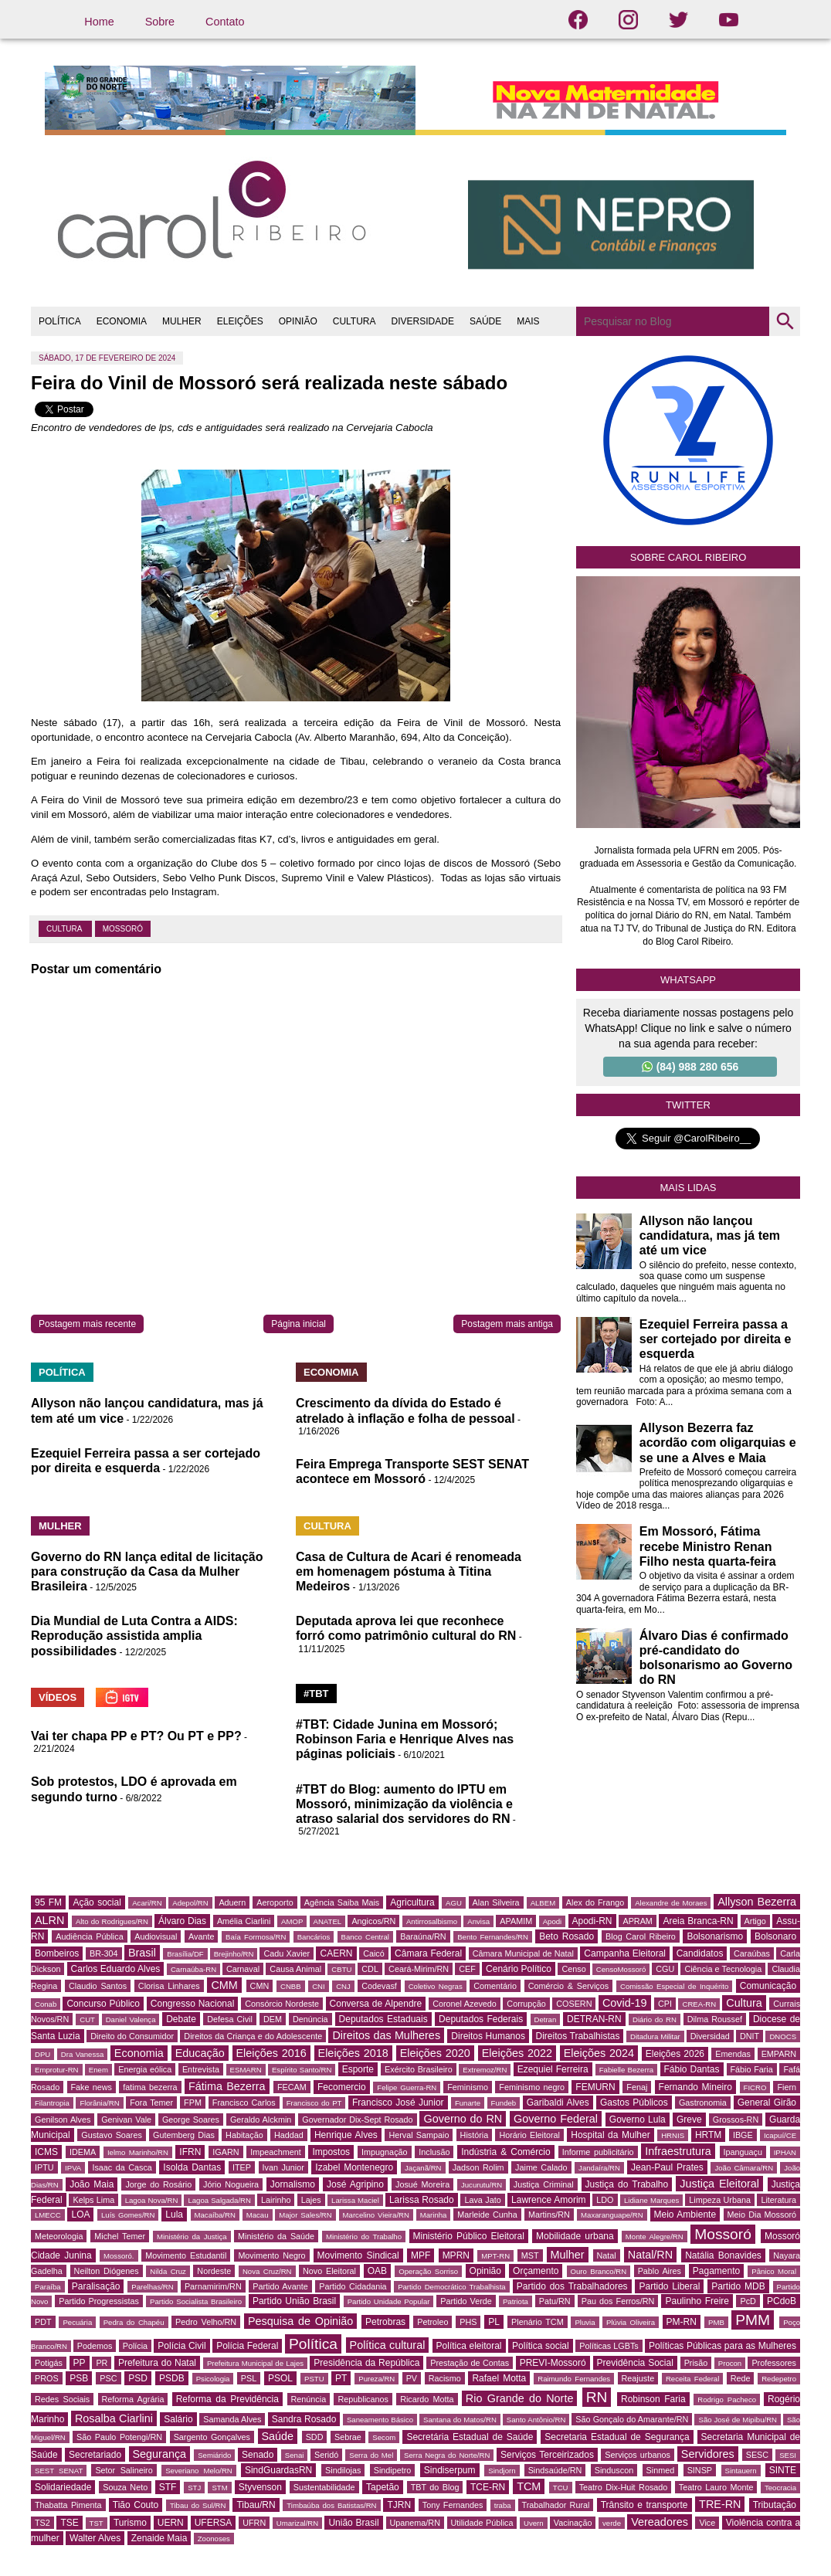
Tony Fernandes (452, 2505)
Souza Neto (125, 2487)
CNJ (343, 1986)
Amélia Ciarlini (244, 1921)
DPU (42, 2054)
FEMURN (595, 2087)
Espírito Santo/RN (301, 2069)
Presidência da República (366, 2362)
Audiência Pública (89, 1936)
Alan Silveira (496, 1902)
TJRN (399, 2505)
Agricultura (412, 1902)
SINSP (699, 2470)
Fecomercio (341, 2087)
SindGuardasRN (278, 2470)
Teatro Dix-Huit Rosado (623, 2487)
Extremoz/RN (485, 2069)
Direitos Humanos (488, 2036)
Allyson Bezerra (756, 1902)
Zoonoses (214, 2538)
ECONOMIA (122, 321)
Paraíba (48, 2286)
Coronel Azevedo (464, 2003)
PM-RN (681, 2321)
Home (99, 21)
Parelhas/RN (152, 2286)
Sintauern (741, 2470)
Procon (729, 2363)
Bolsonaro (775, 1936)
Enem (98, 2069)
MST (530, 2255)
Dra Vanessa (82, 2054)
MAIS (528, 321)
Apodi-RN (592, 1921)
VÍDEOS (57, 1697)
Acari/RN (146, 1903)
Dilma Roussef (714, 2019)
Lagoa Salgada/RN (219, 2200)
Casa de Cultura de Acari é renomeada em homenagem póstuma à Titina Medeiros (408, 1571)
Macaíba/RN (215, 2215)
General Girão (767, 2102)
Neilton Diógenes (106, 2271)
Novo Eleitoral (329, 2271)
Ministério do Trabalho (364, 2236)
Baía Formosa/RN (256, 1937)
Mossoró (123, 929)
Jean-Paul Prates (667, 2167)
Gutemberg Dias (184, 2135)
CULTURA (354, 321)
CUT (87, 2019)
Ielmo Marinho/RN (137, 2152)
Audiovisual (155, 1936)
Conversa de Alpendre (376, 2003)
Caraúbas (752, 1953)
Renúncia (309, 2399)
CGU (665, 1969)
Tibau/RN (255, 2505)
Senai (294, 2455)
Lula (174, 2214)
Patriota (515, 2301)
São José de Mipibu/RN (737, 2419)
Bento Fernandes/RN (492, 1937)
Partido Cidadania (352, 2286)
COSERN (574, 2003)
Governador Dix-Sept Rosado (357, 2119)
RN (597, 2397)
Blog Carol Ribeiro (640, 1936)
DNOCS (782, 2036)
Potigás (49, 2362)
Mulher (568, 2254)
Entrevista (200, 2069)
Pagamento (716, 2270)
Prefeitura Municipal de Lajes (255, 2363)
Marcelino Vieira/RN (376, 2215)
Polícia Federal (247, 2345)
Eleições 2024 (599, 2053)
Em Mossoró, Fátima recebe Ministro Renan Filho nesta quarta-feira (707, 1546)
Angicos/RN (373, 1921)
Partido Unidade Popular (389, 2301)
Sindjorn (501, 2470)
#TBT (316, 1693)
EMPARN (778, 2053)
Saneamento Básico (380, 2419)
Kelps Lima (93, 2199)
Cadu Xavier (286, 1953)
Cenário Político (518, 1968)
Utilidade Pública (482, 2522)
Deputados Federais (481, 2019)
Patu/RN (555, 2301)
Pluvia (585, 2322)
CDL (369, 1969)
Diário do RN (655, 2019)
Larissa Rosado (421, 2199)
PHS (468, 2322)
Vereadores (659, 2522)
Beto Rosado (566, 1936)
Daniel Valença (131, 2019)
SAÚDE (485, 321)
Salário (178, 2419)
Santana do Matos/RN (460, 2419)
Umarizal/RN (297, 2523)
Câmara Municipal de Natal (523, 1953)
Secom (383, 2437)
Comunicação (768, 1985)
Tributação (774, 2505)
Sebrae (347, 2437)
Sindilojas (343, 2470)
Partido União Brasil (294, 2301)
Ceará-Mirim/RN (418, 1969)
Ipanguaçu (743, 2152)
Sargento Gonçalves (212, 2437)
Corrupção (526, 2003)
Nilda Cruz (168, 2271)
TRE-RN (720, 2504)
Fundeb (504, 2103)
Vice (707, 2522)
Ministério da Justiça (192, 2236)
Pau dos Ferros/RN (618, 2301)
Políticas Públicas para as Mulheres (722, 2345)
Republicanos (362, 2399)
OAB (377, 2270)
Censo (573, 1969)
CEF (467, 1969)
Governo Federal (556, 2119)
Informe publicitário (598, 2152)
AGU (454, 1903)
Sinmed (660, 2470)
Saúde (278, 2436)
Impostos (331, 2152)
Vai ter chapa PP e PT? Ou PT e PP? (136, 1736)
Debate (181, 2019)
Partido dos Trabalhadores (572, 2286)
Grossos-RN (735, 2119)
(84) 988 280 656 (690, 1067)
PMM (752, 2320)
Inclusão (434, 2152)
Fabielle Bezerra (626, 2069)
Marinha (433, 2215)
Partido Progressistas (99, 2301)
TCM (529, 2486)
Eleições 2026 (675, 2053)
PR (101, 2362)
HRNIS (672, 2135)
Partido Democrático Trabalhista (452, 2286)
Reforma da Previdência (227, 2399)
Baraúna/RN (423, 1936)
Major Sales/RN (305, 2215)
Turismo (130, 2522)
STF (168, 2487)
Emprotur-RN (57, 2069)
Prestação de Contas (469, 2362)
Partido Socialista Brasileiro (196, 2301)
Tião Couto (136, 2505)
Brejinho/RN (234, 1954)
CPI (665, 2003)
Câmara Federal (428, 1953)
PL (494, 2321)
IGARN (225, 2152)
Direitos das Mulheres (386, 2035)
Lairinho (275, 2199)
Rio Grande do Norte (520, 2398)
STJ (194, 2487)
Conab (45, 2004)
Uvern (534, 2523)
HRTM (708, 2135)
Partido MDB (738, 2286)
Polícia (135, 2345)
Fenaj (636, 2087)
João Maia (92, 2184)
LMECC (48, 2215)
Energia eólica (144, 2069)
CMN (260, 1986)
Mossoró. (118, 2256)
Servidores (707, 2454)
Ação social (96, 1902)
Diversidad (710, 2036)
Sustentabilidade (324, 2487)
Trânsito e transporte (644, 2505)
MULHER (182, 321)
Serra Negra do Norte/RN (447, 2455)
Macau (257, 2215)
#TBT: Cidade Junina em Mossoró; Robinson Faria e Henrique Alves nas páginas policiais (405, 1739)
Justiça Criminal (544, 2184)
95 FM (48, 1902)
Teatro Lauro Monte (716, 2487)
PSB (79, 2378)
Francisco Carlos (244, 2102)
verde (611, 2523)
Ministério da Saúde (276, 2236)
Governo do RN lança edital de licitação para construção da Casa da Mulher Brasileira (147, 1571)
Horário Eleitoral (529, 2135)
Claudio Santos (98, 1986)
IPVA (73, 2168)
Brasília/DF (185, 1954)
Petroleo (432, 2322)
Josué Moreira (422, 2184)
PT (341, 2378)
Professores (773, 2362)
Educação (200, 2053)
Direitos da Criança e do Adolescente (253, 2036)
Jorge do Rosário (158, 2184)
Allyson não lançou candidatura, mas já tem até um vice (709, 1235)
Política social (540, 2345)
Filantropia (52, 2103)
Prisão (696, 2362)
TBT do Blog (435, 2487)
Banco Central (365, 1937)
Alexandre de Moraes (671, 1903)
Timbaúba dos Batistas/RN (331, 2505)
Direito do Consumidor (132, 2036)
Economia (139, 2053)
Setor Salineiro (123, 2470)
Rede (741, 2378)
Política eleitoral (469, 2345)
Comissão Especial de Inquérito (674, 1986)
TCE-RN (487, 2487)
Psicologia (213, 2378)
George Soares (190, 2119)
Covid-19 (624, 2003)
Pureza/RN (376, 2378)
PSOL (280, 2378)
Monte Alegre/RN (654, 2236)
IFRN (190, 2152)
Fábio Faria (752, 2069)
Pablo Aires (659, 2271)
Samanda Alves (232, 2419)
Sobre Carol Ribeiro (688, 557)
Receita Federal (692, 2378)
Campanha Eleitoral (625, 1953)
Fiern (786, 2087)
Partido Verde (466, 2301)
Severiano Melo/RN (198, 2470)
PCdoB (781, 2301)
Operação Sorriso (428, 2271)
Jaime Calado (541, 2167)
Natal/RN (650, 2254)
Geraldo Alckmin (260, 2119)
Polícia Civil (181, 2345)
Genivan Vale (126, 2119)
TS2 (42, 2522)
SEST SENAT (59, 2470)
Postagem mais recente (87, 1324)
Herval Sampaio (418, 2135)
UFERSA (213, 2522)
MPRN (456, 2255)
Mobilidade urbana (575, 2236)
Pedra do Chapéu (134, 2322)
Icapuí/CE (780, 2135)
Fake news (92, 2087)
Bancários (314, 1937)
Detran (545, 2019)
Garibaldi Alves (558, 2102)
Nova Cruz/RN (267, 2271)
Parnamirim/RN (213, 2286)
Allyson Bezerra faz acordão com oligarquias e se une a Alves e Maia (717, 1442)
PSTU (314, 2378)
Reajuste (638, 2378)
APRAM (637, 1921)
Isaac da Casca (121, 2167)
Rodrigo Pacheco (726, 2399)
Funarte (467, 2103)
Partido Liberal (669, 2286)
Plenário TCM (537, 2322)
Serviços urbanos (637, 2454)
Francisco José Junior (398, 2102)
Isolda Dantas (192, 2167)
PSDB (172, 2378)
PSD (138, 2378)
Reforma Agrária (133, 2399)
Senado (257, 2454)
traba (502, 2505)
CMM (224, 1985)
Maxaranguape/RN (612, 2215)
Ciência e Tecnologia (722, 1969)
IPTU (44, 2167)
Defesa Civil (230, 2019)
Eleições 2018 (353, 2053)
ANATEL (328, 1921)
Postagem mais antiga (507, 1324)
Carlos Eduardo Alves (116, 1968)
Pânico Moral (773, 2271)
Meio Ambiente (685, 2214)
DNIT (749, 2036)
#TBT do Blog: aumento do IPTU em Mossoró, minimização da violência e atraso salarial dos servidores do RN (404, 1804)
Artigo (755, 1921)
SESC (757, 2454)
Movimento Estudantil (185, 2255)
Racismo (445, 2378)
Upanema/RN (415, 2522)
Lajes (311, 2199)
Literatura (778, 2199)
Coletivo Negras (436, 1986)
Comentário (495, 1986)
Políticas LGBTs (608, 2345)
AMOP (292, 1921)
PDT (43, 2322)
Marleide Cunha (487, 2214)
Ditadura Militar (655, 2036)
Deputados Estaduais (383, 2019)
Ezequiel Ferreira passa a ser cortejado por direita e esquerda (715, 1339)
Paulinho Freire (697, 2301)
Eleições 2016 (271, 2053)
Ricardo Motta (426, 2399)
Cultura (65, 929)
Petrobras (385, 2321)
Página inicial (298, 1324)
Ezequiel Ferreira (552, 2069)
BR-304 (104, 1953)
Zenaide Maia (159, 2538)
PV (411, 2378)
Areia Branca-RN (698, 1921)
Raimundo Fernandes (574, 2378)
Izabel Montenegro (354, 2167)
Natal (606, 2255)
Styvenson (260, 2487)
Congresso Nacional (193, 2003)
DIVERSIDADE (423, 321)
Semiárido (214, 2455)
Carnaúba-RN (193, 1969)
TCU (560, 2487)
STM (219, 2487)
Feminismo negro (532, 2087)
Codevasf (379, 1986)
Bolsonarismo (715, 1936)
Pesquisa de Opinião (300, 2321)
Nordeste (214, 2271)
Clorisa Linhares (169, 1986)
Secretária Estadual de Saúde (469, 2437)
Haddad (289, 2135)
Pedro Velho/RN (205, 2322)
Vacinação (573, 2522)
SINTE (782, 2470)
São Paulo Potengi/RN (119, 2437)
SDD (315, 2437)
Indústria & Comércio (505, 2152)
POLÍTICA (60, 321)
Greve (689, 2119)
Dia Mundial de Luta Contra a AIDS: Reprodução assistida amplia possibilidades (134, 1635)
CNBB (290, 1986)
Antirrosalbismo (431, 1921)
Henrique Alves (346, 2135)
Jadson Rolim (478, 2167)
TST (96, 2523)
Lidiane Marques (651, 2200)
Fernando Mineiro (695, 2087)
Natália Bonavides (723, 2255)
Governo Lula (637, 2119)
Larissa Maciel (355, 2200)
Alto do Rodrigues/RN (112, 1921)
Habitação (244, 2135)
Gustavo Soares (111, 2135)
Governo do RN (462, 2119)
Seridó (326, 2454)
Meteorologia (59, 2236)
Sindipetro (393, 2470)
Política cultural (388, 2345)
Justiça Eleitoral (719, 2183)
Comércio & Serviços (568, 1986)
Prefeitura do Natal (157, 2362)
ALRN (49, 1920)
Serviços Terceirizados (547, 2454)
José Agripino (355, 2184)
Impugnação (384, 2152)
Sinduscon (614, 2470)
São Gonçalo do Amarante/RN (631, 2419)
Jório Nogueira (231, 2184)
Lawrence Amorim (548, 2199)
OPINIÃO (298, 321)
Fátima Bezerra (227, 2086)
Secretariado (95, 2454)
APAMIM (516, 1921)
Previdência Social (635, 2362)
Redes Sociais (62, 2399)
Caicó (374, 1953)
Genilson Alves (62, 2119)
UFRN (254, 2522)
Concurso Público (103, 2003)
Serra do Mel (371, 2455)
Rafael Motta (499, 2378)
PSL (248, 2378)
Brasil (142, 1952)
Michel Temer (119, 2236)
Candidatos (700, 1953)
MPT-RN (495, 2256)
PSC (108, 2378)
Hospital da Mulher (610, 2135)
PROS (47, 2378)
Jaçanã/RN (423, 2168)
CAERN (336, 1953)
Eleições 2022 (517, 2053)
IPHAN (785, 2152)
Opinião (485, 2270)
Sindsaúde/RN (555, 2470)
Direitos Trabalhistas (578, 2036)
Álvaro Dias (182, 1921)
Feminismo (467, 2087)
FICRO (755, 2087)
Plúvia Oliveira (630, 2322)
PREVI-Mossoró (553, 2362)
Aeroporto (274, 1902)
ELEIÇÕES (240, 321)
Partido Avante (280, 2286)
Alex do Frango (595, 1902)
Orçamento (535, 2270)
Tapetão (382, 2487)
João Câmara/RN (743, 2168)
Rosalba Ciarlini (114, 2418)
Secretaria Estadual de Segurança (616, 2437)
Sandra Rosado (304, 2419)
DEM (272, 2019)
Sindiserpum (450, 2470)
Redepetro (778, 2378)
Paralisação (96, 2286)
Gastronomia (703, 2102)
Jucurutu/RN (481, 2185)
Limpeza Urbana (720, 2199)
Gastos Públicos (634, 2102)
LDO (604, 2199)
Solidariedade (63, 2487)
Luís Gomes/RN (127, 2215)
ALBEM (543, 1903)
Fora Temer (151, 2102)
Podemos (95, 2345)
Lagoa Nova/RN (151, 2200)
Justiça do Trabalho (627, 2184)
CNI (318, 1986)
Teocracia (780, 2487)
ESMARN (246, 2069)
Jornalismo (292, 2184)
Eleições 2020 (435, 2053)
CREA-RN (699, 2004)
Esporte (358, 2069)
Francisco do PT (314, 2103)
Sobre (160, 21)
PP (79, 2362)
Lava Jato (482, 2199)
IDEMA (83, 2152)
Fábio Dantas (692, 2069)
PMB (716, 2322)
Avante (201, 1936)
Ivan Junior (283, 2167)
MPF (420, 2255)
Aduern (232, 1902)
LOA (80, 2214)
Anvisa (478, 1921)
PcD (747, 2301)
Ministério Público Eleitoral (468, 2236)
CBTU (341, 1969)
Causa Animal (295, 1969)
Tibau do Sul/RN (198, 2505)
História (474, 2135)
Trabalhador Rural (556, 2505)
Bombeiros (57, 1953)
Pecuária (77, 2322)
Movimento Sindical (358, 2255)
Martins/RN (549, 2214)
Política (313, 2344)
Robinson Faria (653, 2399)
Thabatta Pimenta (68, 2505)
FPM (193, 2102)
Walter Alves (95, 2538)
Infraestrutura (678, 2151)
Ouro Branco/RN (599, 2271)
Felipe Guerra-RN (406, 2087)
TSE (69, 2522)
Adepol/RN (190, 1903)
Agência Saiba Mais (342, 1902)
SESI (787, 2455)
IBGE (743, 2135)
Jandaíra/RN (599, 2168)
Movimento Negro (271, 2255)
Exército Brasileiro (419, 2069)
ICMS (46, 2152)
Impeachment (275, 2152)
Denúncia (310, 2019)
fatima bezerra (150, 2087)
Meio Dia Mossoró (762, 2214)
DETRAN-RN (594, 2019)
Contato (224, 21)
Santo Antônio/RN (536, 2419)
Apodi (552, 1921)
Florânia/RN (99, 2103)
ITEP (241, 2167)
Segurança (160, 2454)
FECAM (292, 2087)
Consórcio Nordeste (282, 2003)
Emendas (733, 2053)
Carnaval (242, 1969)
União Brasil (353, 2522)
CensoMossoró (621, 1969)
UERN (171, 2522)
